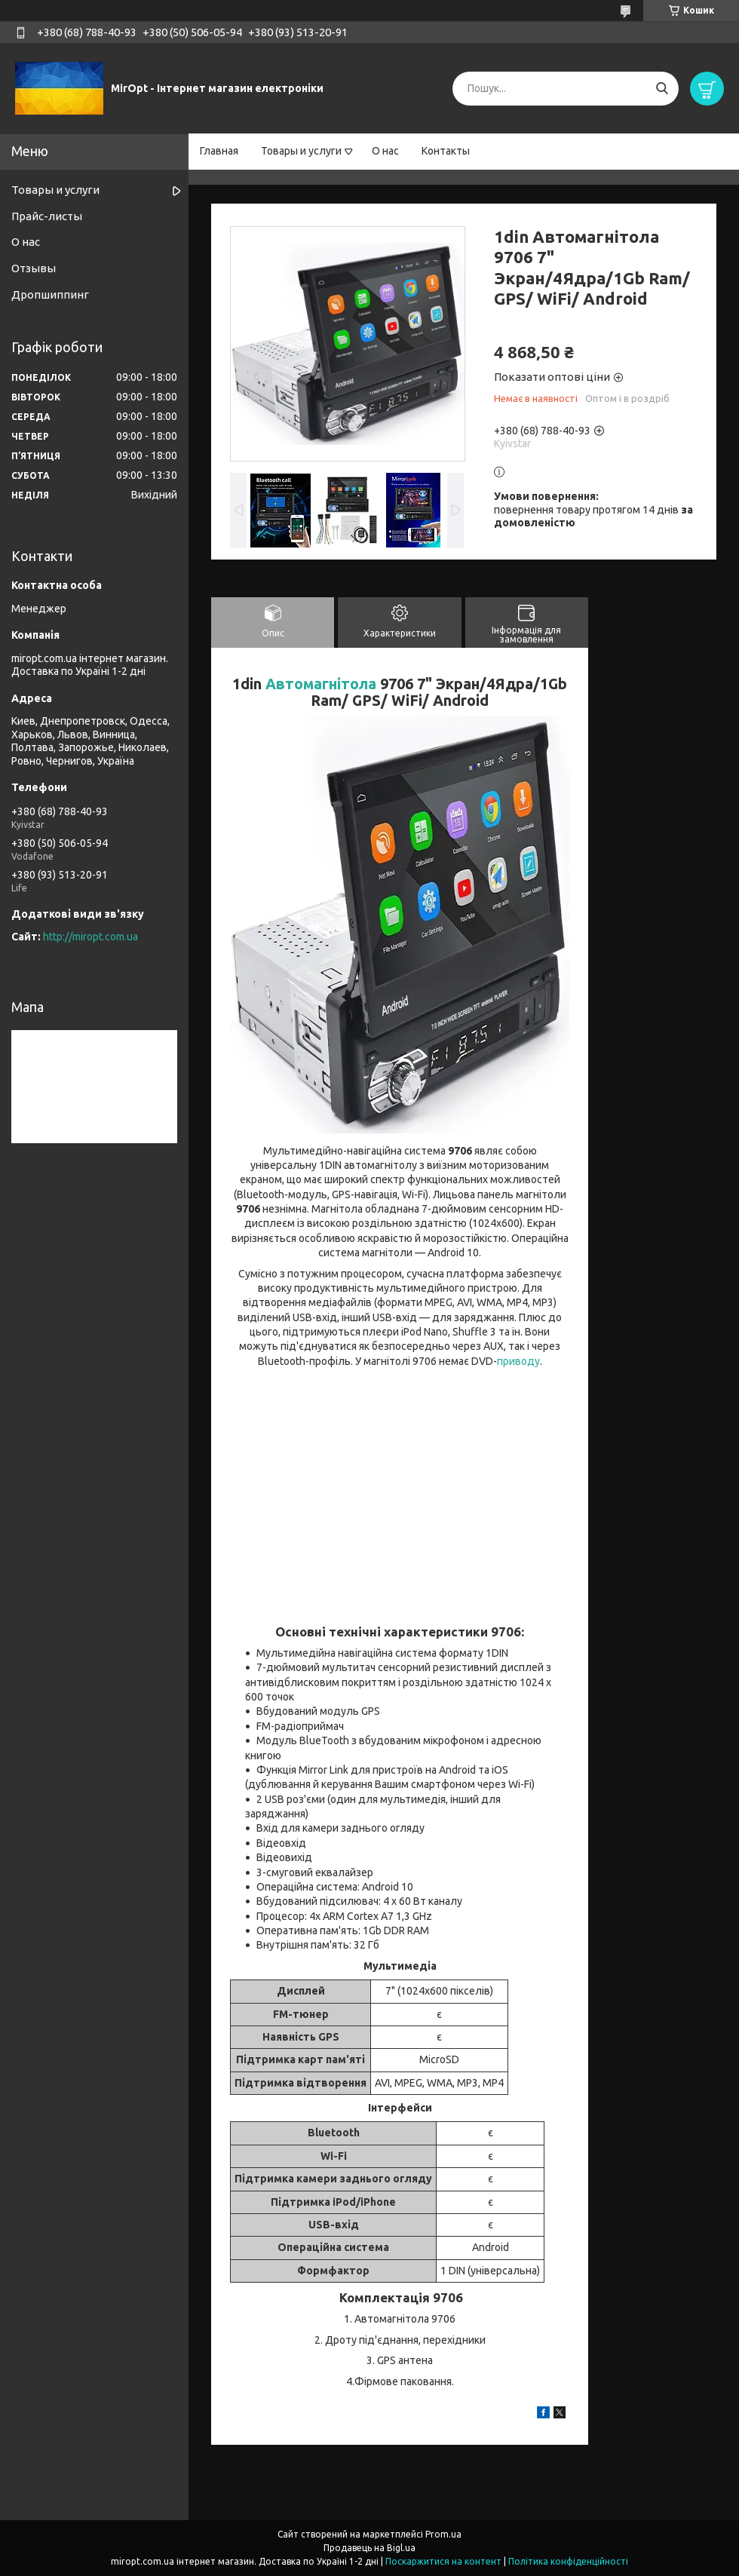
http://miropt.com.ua (90, 937)
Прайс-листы (46, 216)
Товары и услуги (301, 151)
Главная (219, 151)
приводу (518, 1361)
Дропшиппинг (50, 294)
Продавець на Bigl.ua (369, 2548)
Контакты (446, 151)
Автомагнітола (320, 684)
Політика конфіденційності (568, 2561)
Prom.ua (443, 2534)
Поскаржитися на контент (443, 2561)
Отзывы (33, 268)
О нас (385, 151)
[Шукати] (662, 89)
